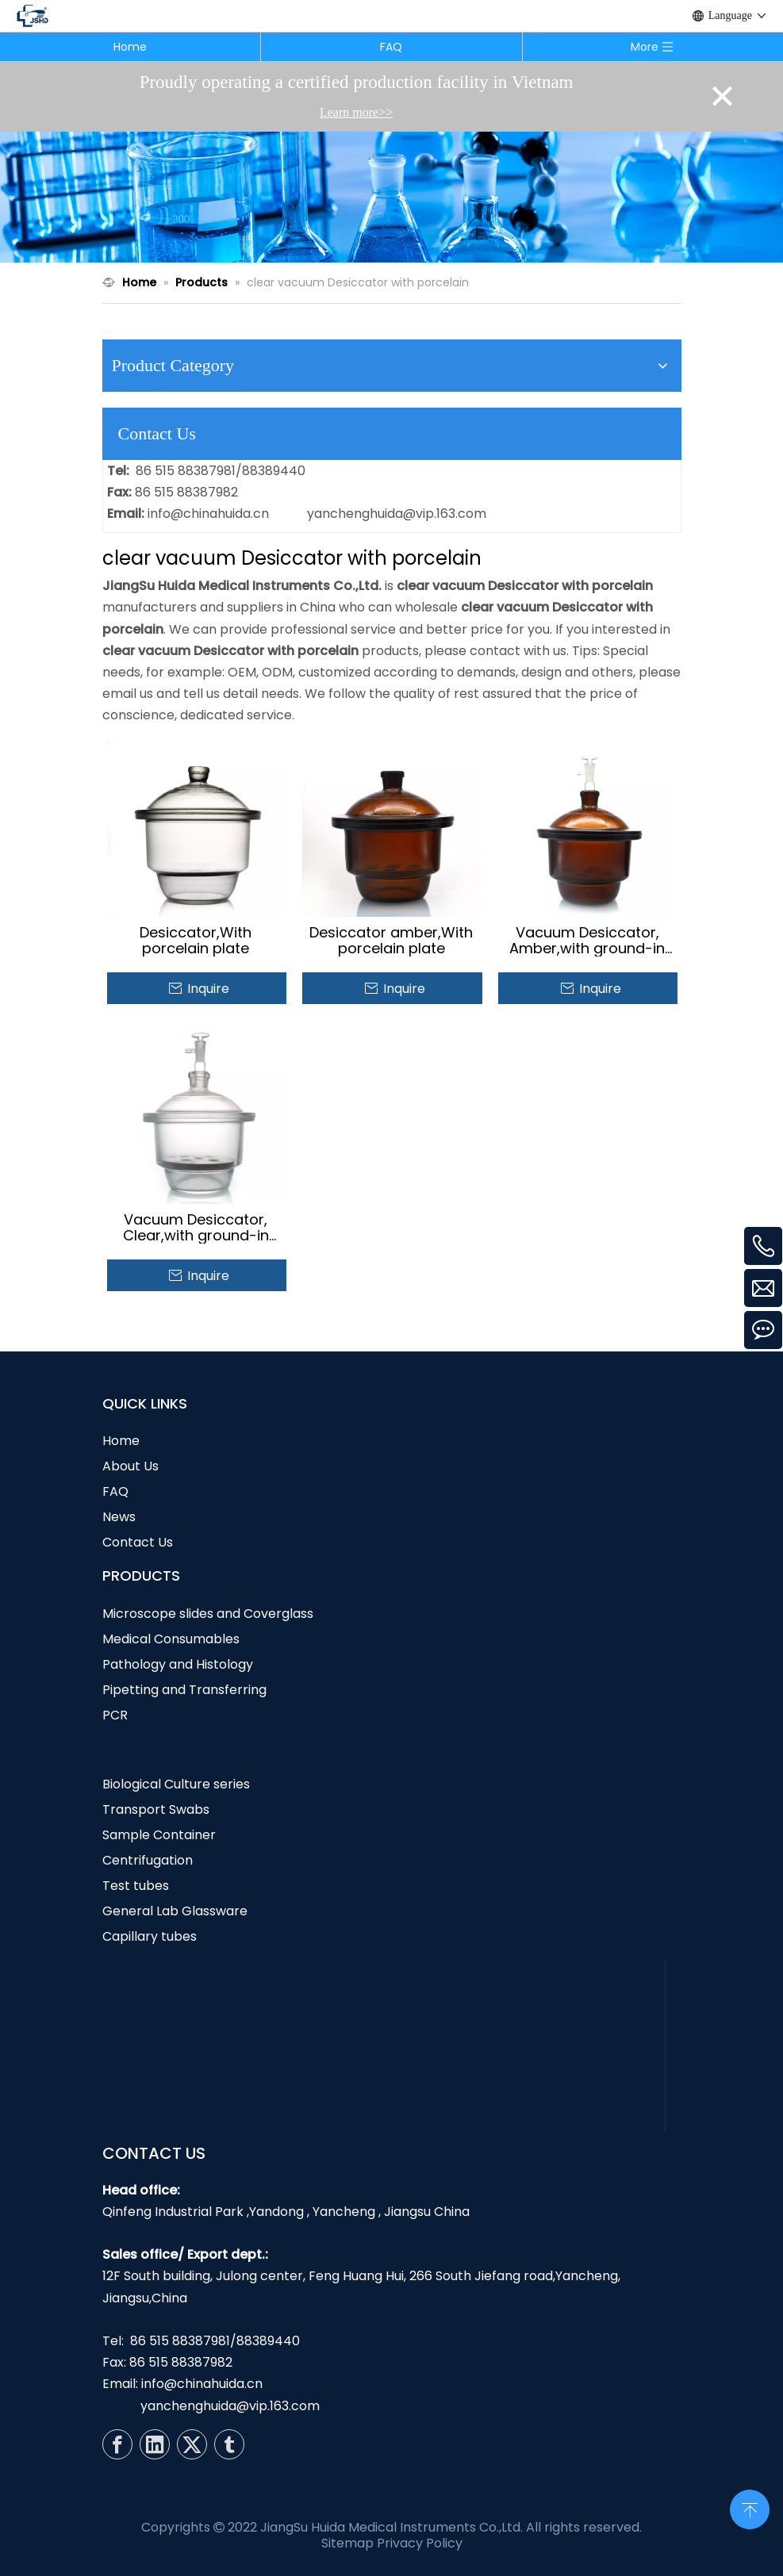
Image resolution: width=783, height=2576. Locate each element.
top (749, 2508)
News (119, 1517)
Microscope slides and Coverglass (207, 1613)
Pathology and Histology (177, 1664)
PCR (115, 1715)
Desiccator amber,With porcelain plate (391, 940)
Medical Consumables (171, 1639)
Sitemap (347, 2543)
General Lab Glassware (175, 1911)
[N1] (391, 197)
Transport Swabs (155, 1809)
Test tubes (135, 1885)
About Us (130, 1466)
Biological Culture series (176, 1784)
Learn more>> (356, 112)
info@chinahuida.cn (208, 513)
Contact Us (137, 1542)
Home (130, 47)
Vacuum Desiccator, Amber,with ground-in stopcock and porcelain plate (587, 940)
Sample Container (159, 1835)
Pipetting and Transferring (184, 1690)
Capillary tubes (149, 1936)
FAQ (391, 47)
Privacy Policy (420, 2543)
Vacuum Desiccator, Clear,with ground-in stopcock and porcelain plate (195, 1228)
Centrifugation (147, 1860)
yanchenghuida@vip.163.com (396, 513)
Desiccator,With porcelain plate (195, 940)
